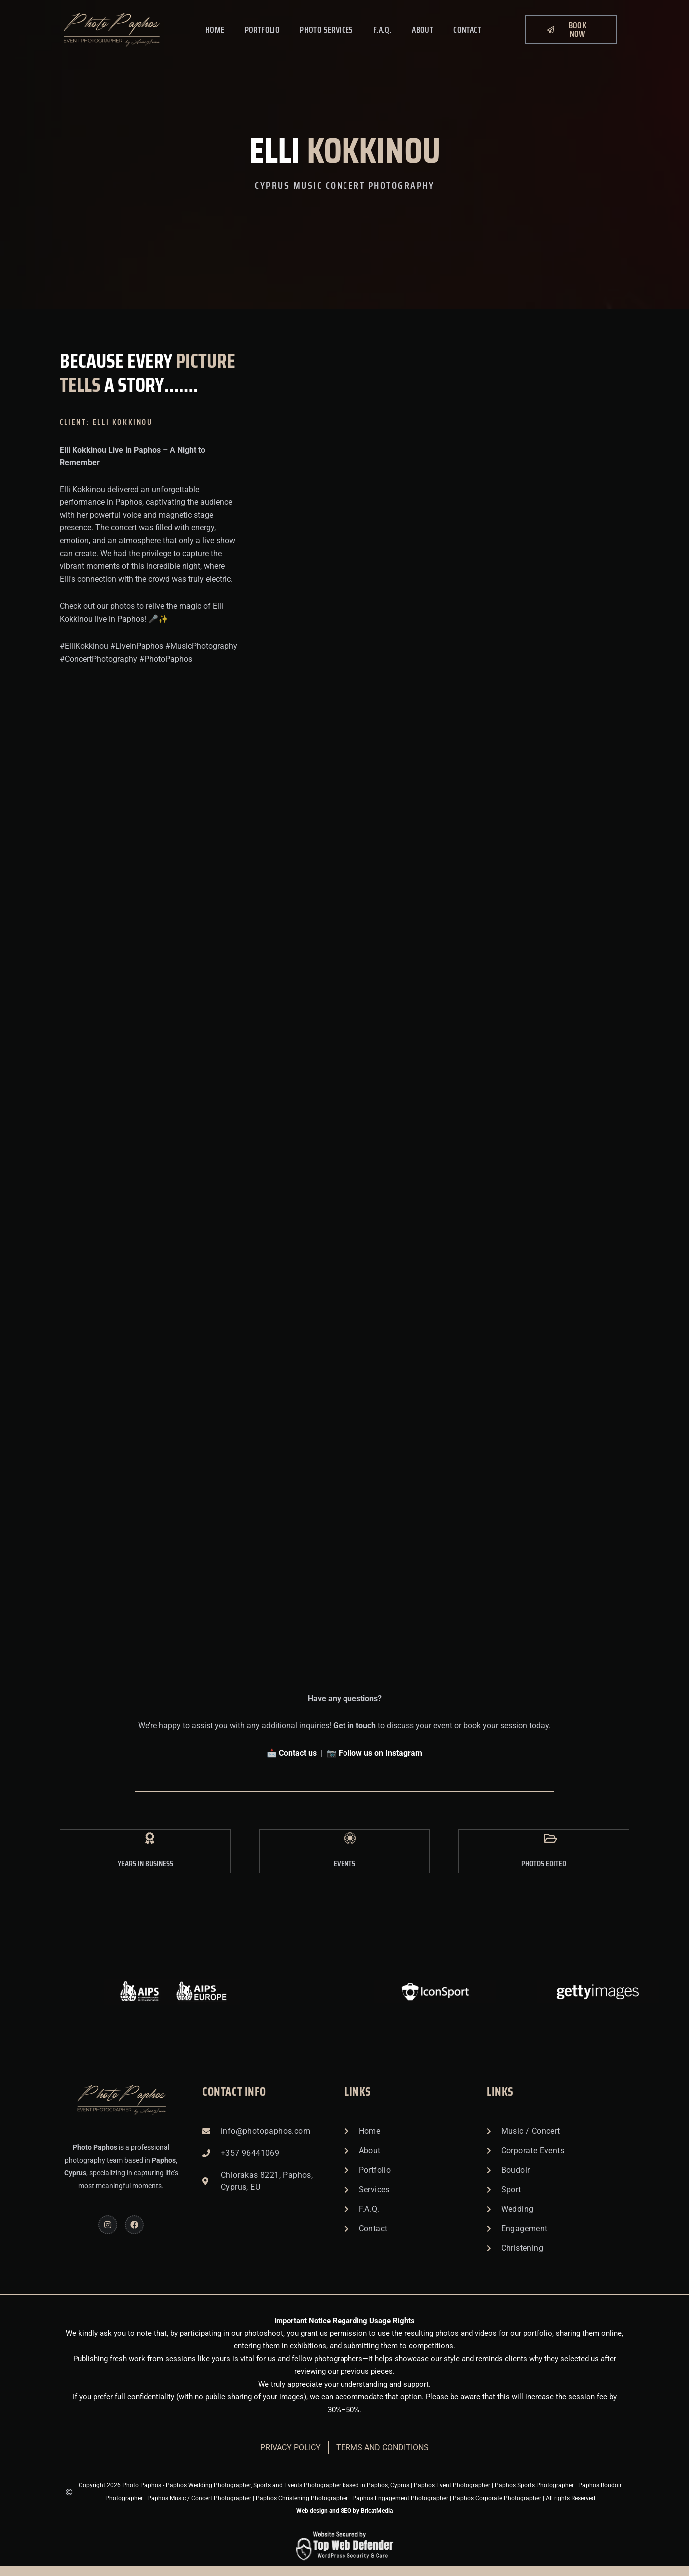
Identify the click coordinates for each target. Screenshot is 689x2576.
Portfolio (262, 29)
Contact (467, 29)
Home (215, 29)
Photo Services (326, 29)
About (422, 29)
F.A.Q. (382, 29)
